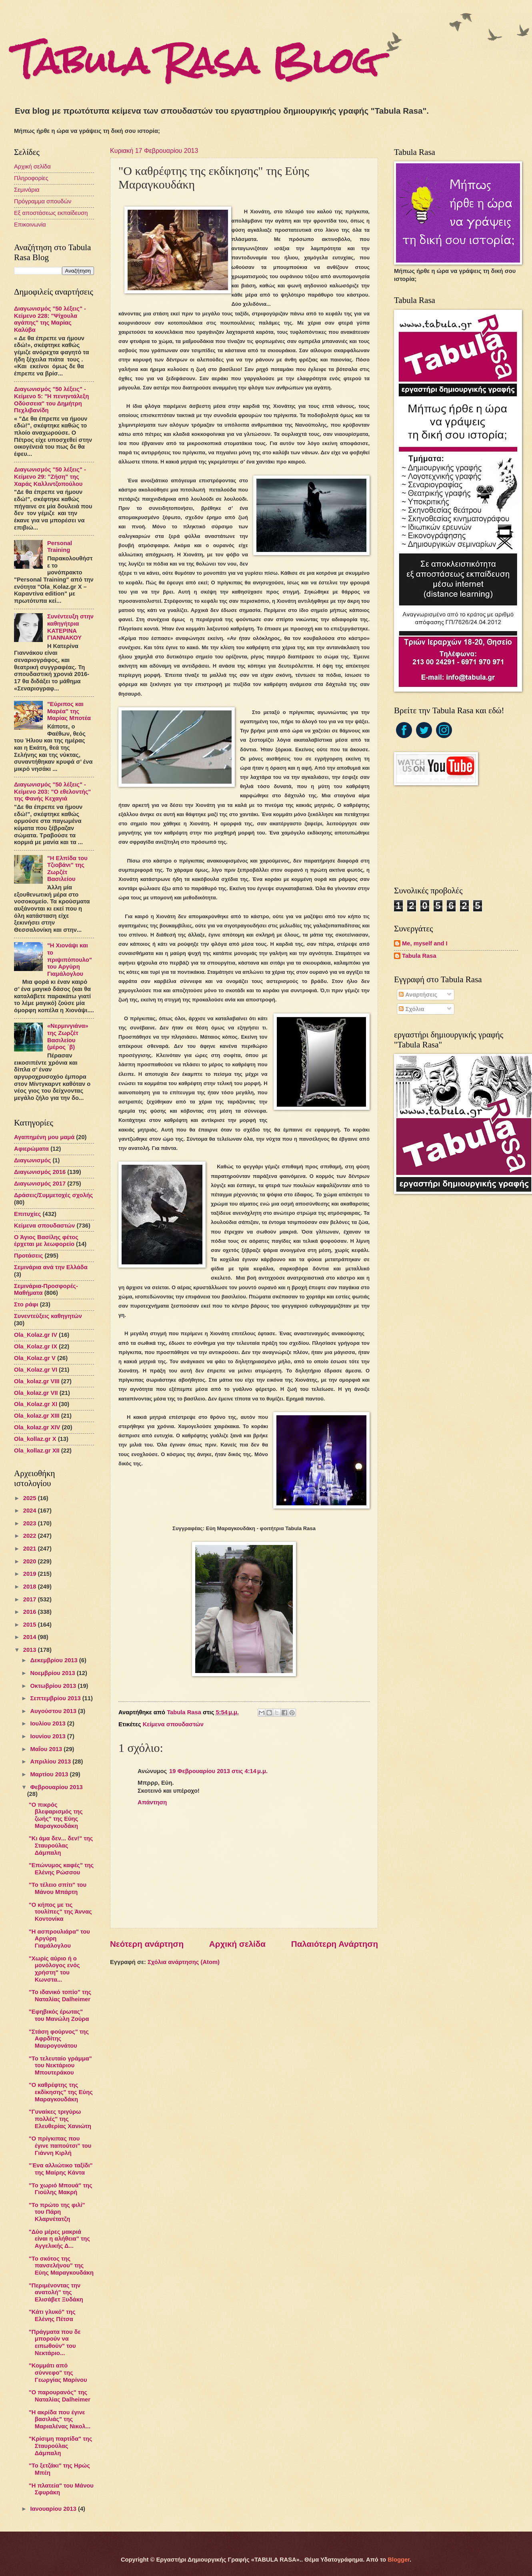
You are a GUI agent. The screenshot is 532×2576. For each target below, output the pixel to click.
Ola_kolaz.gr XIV (37, 1427)
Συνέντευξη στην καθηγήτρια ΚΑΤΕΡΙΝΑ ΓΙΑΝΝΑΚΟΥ (70, 627)
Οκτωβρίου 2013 (54, 1686)
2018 (30, 1586)
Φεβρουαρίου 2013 (56, 1787)
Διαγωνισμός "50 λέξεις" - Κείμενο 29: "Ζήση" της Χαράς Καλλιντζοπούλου (50, 476)
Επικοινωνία (30, 224)
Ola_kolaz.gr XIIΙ (37, 1415)
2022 (30, 1536)
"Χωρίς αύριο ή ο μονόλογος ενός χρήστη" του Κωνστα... (54, 1969)
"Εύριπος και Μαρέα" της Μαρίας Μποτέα (69, 711)
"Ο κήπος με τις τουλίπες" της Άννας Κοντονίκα (60, 1912)
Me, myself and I (425, 943)
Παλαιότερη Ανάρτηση (334, 1943)
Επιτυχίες (27, 1214)
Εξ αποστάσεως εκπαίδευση (51, 213)
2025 (30, 1498)
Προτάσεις (28, 1255)
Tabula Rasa (419, 956)
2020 (30, 1561)
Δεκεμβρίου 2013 (54, 1660)
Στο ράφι (26, 1304)
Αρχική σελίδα (237, 1943)
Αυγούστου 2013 (54, 1711)
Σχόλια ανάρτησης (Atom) (184, 1962)
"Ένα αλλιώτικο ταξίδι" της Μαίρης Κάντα (61, 2169)
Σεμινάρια (26, 190)
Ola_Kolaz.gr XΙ (35, 1404)
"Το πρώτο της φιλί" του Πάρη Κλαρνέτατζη (57, 2212)
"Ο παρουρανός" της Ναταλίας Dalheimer (59, 2396)
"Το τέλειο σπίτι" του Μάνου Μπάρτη (57, 1888)
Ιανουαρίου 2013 (54, 2509)
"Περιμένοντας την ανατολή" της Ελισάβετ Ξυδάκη (56, 2292)
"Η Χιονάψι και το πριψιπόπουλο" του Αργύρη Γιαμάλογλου (69, 959)
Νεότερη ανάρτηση (147, 1943)
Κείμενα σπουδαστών (173, 1724)
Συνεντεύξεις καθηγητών (48, 1316)
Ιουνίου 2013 (48, 1736)
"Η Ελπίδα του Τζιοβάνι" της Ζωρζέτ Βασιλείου (67, 869)
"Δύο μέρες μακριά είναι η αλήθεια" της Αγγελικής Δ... (59, 2239)
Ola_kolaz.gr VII (36, 1393)
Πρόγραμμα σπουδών (42, 201)
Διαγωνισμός (32, 1160)
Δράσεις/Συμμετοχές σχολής (53, 1195)
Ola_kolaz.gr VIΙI (37, 1381)
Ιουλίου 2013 (48, 1723)
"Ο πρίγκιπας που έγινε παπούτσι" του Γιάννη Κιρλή (60, 2145)
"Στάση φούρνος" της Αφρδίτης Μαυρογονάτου (59, 2038)
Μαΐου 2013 (47, 1749)
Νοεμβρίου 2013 (53, 1673)
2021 (30, 1548)
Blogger (399, 2559)
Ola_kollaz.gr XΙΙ (37, 1450)
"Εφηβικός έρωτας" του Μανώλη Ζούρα (59, 2015)
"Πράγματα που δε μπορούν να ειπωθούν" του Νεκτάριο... (55, 2342)
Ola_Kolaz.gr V (35, 1358)
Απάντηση (152, 1802)
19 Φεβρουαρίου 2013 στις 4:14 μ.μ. (218, 1771)
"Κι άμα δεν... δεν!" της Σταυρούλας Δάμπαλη (61, 1845)
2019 (30, 1574)
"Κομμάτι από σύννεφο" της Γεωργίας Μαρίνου (58, 2372)
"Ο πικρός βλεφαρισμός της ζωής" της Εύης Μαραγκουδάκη (56, 1815)
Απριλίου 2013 (51, 1761)
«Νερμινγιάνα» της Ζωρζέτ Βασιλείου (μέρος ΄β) (67, 1036)
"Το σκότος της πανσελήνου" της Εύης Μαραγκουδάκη (61, 2265)
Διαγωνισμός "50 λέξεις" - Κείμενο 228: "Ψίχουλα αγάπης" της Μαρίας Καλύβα (50, 319)
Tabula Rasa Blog (196, 60)
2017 (30, 1599)
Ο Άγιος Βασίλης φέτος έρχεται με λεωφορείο (46, 1241)
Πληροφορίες (31, 178)
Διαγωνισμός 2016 (40, 1172)
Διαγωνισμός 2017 (40, 1183)
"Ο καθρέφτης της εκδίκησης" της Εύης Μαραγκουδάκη (61, 2092)
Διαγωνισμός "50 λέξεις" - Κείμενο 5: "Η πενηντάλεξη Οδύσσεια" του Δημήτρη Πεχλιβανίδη (51, 399)
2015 (30, 1624)
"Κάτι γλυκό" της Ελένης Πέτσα (52, 2315)
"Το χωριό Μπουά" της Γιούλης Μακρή (60, 2189)
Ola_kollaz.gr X (35, 1439)
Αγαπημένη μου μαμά (44, 1137)
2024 (30, 1510)
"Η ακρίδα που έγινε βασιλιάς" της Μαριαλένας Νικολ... (59, 2419)
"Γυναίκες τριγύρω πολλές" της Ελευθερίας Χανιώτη (60, 2119)
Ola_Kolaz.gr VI (35, 1369)
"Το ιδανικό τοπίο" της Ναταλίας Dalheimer (60, 1995)
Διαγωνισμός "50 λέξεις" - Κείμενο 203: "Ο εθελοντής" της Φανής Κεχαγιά (52, 791)
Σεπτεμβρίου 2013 (56, 1698)
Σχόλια (411, 1009)
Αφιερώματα (31, 1149)
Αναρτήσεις (418, 994)
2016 (30, 1612)
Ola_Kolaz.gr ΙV (35, 1335)
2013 (30, 1650)
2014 (30, 1637)
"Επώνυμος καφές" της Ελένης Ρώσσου (61, 1869)
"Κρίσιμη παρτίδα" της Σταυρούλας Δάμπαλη (60, 2446)
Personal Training (59, 547)
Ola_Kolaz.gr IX (35, 1346)
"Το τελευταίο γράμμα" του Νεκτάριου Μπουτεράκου (60, 2065)
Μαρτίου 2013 (50, 1774)
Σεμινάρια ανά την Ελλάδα (51, 1267)
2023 (30, 1523)
